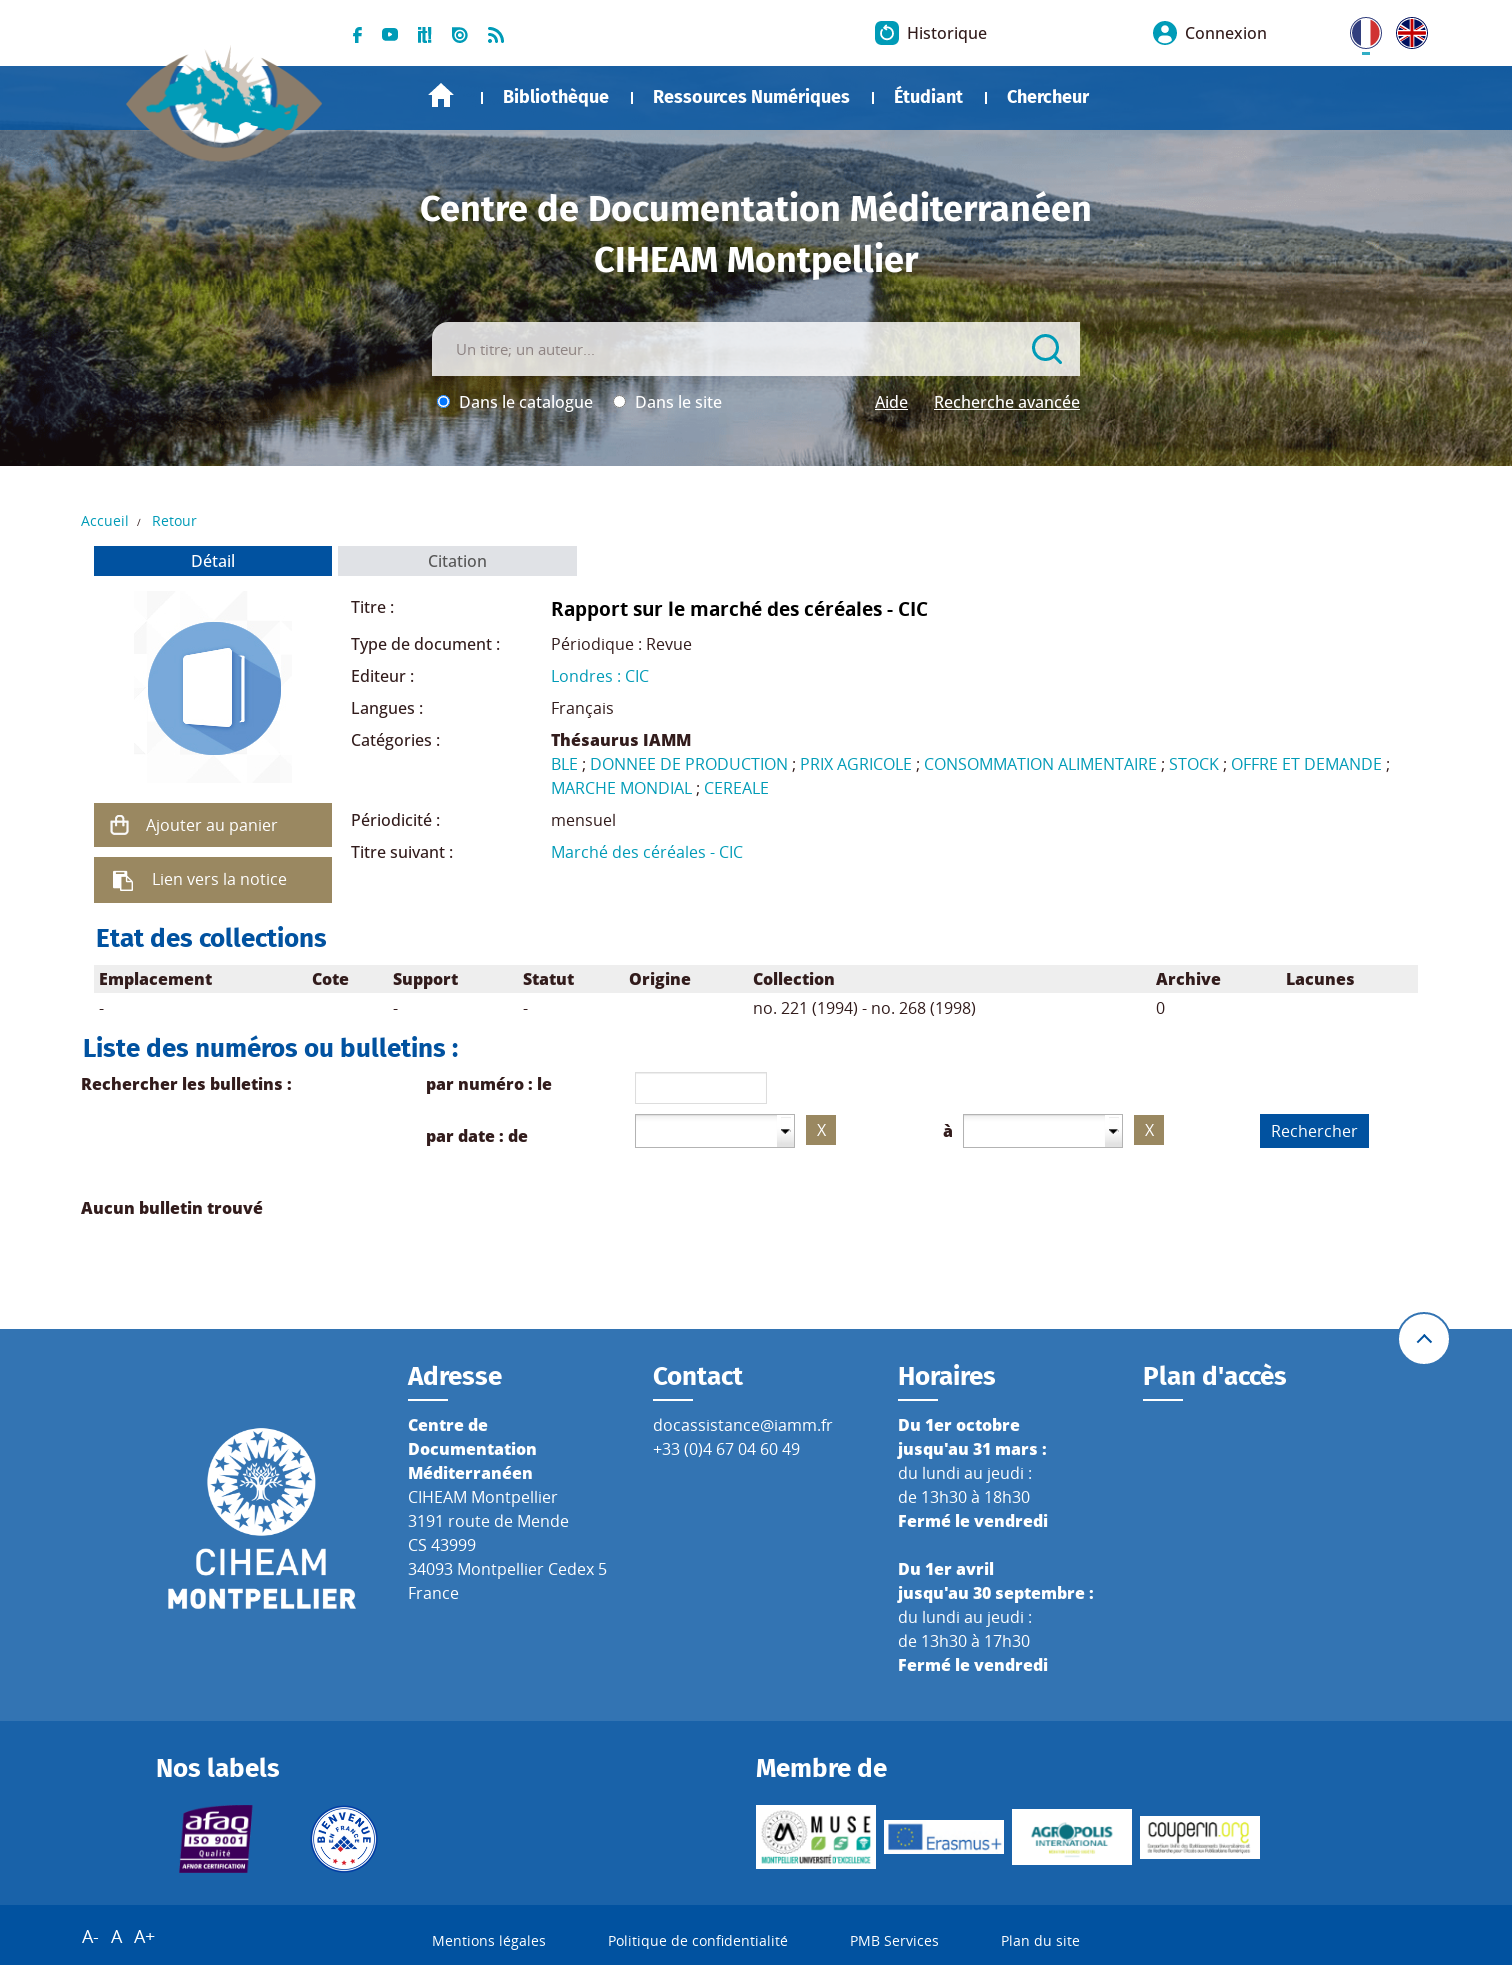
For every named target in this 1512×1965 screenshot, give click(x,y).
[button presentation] (786, 1130)
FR (1359, 29)
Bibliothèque (556, 97)
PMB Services (894, 1940)
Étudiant (928, 97)
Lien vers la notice (219, 879)
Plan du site (1040, 1940)
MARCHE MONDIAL (621, 788)
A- (90, 1936)
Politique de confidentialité (698, 1940)
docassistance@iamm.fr (743, 1425)
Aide (891, 402)
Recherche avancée (1007, 402)
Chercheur (1048, 97)
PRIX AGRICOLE (856, 764)
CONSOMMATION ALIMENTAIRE (1040, 764)
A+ (144, 1936)
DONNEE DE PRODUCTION (689, 764)
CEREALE (736, 788)
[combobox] (715, 1131)
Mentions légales (489, 1940)
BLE (564, 764)
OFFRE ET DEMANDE (1306, 764)
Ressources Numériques (751, 97)
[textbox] (706, 1130)
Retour (174, 520)
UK (1407, 29)
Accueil (441, 95)
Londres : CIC (600, 676)
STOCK (1194, 764)
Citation (457, 561)
